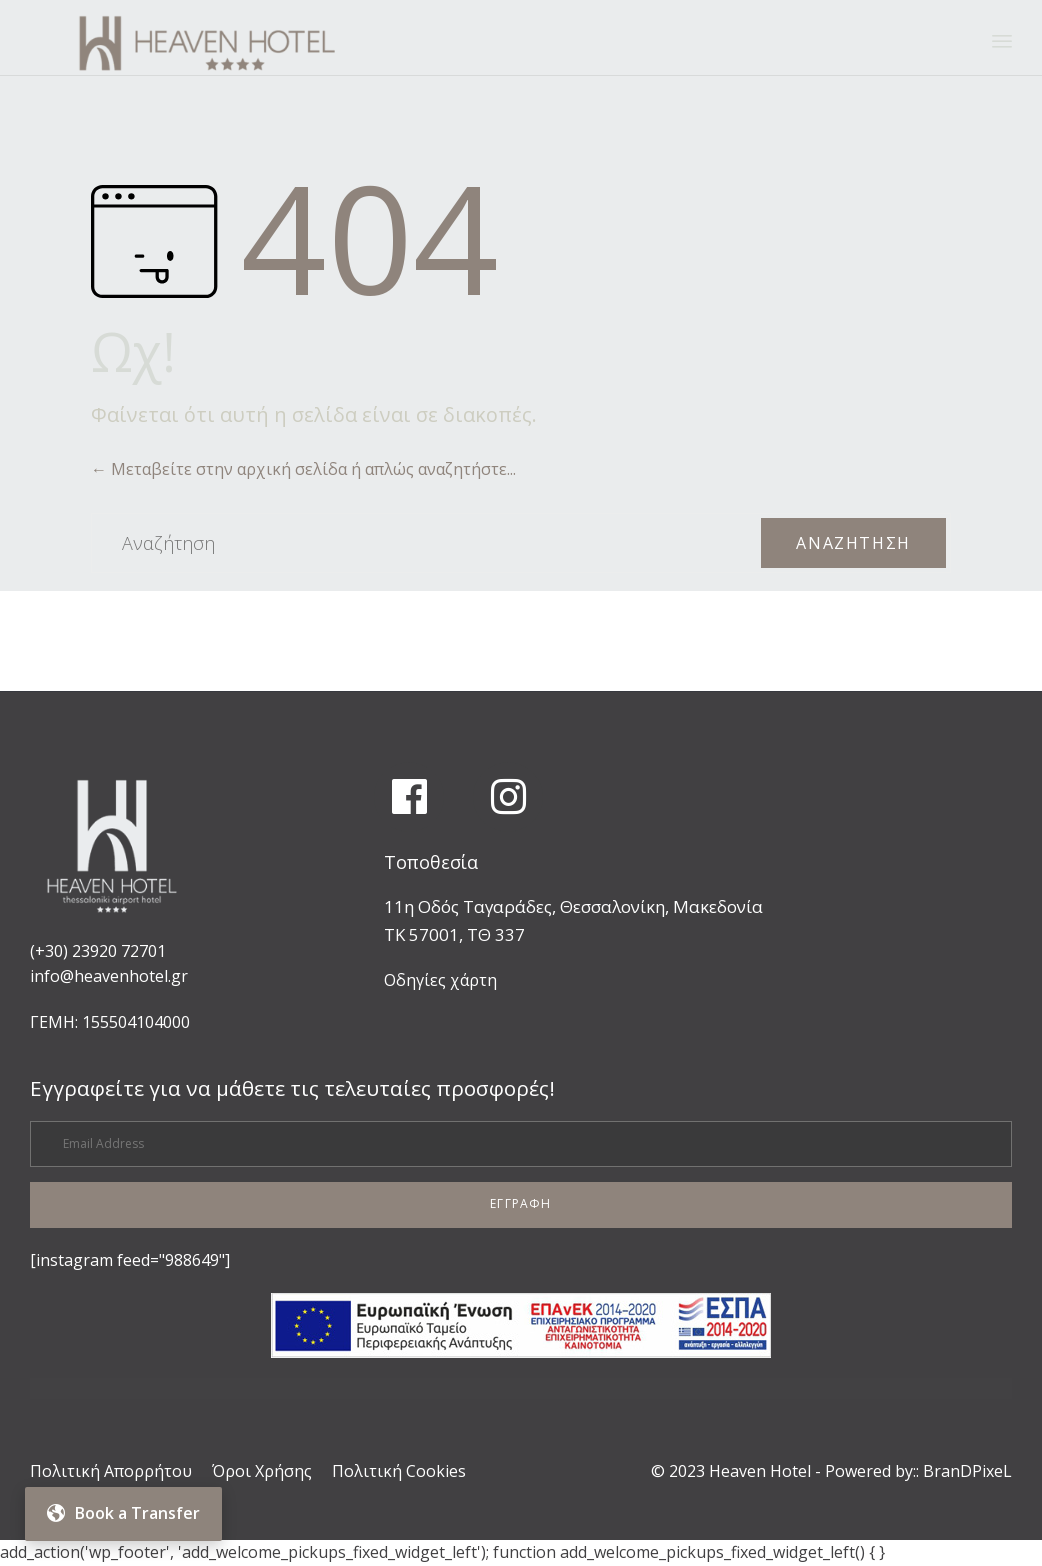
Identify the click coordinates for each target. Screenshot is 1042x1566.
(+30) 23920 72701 (98, 951)
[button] (521, 1205)
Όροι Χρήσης (262, 1471)
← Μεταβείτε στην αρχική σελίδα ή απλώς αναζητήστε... (303, 469)
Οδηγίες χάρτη (440, 980)
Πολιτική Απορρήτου (111, 1471)
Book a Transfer (123, 1513)
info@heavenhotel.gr (109, 976)
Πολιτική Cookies (399, 1471)
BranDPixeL (967, 1471)
